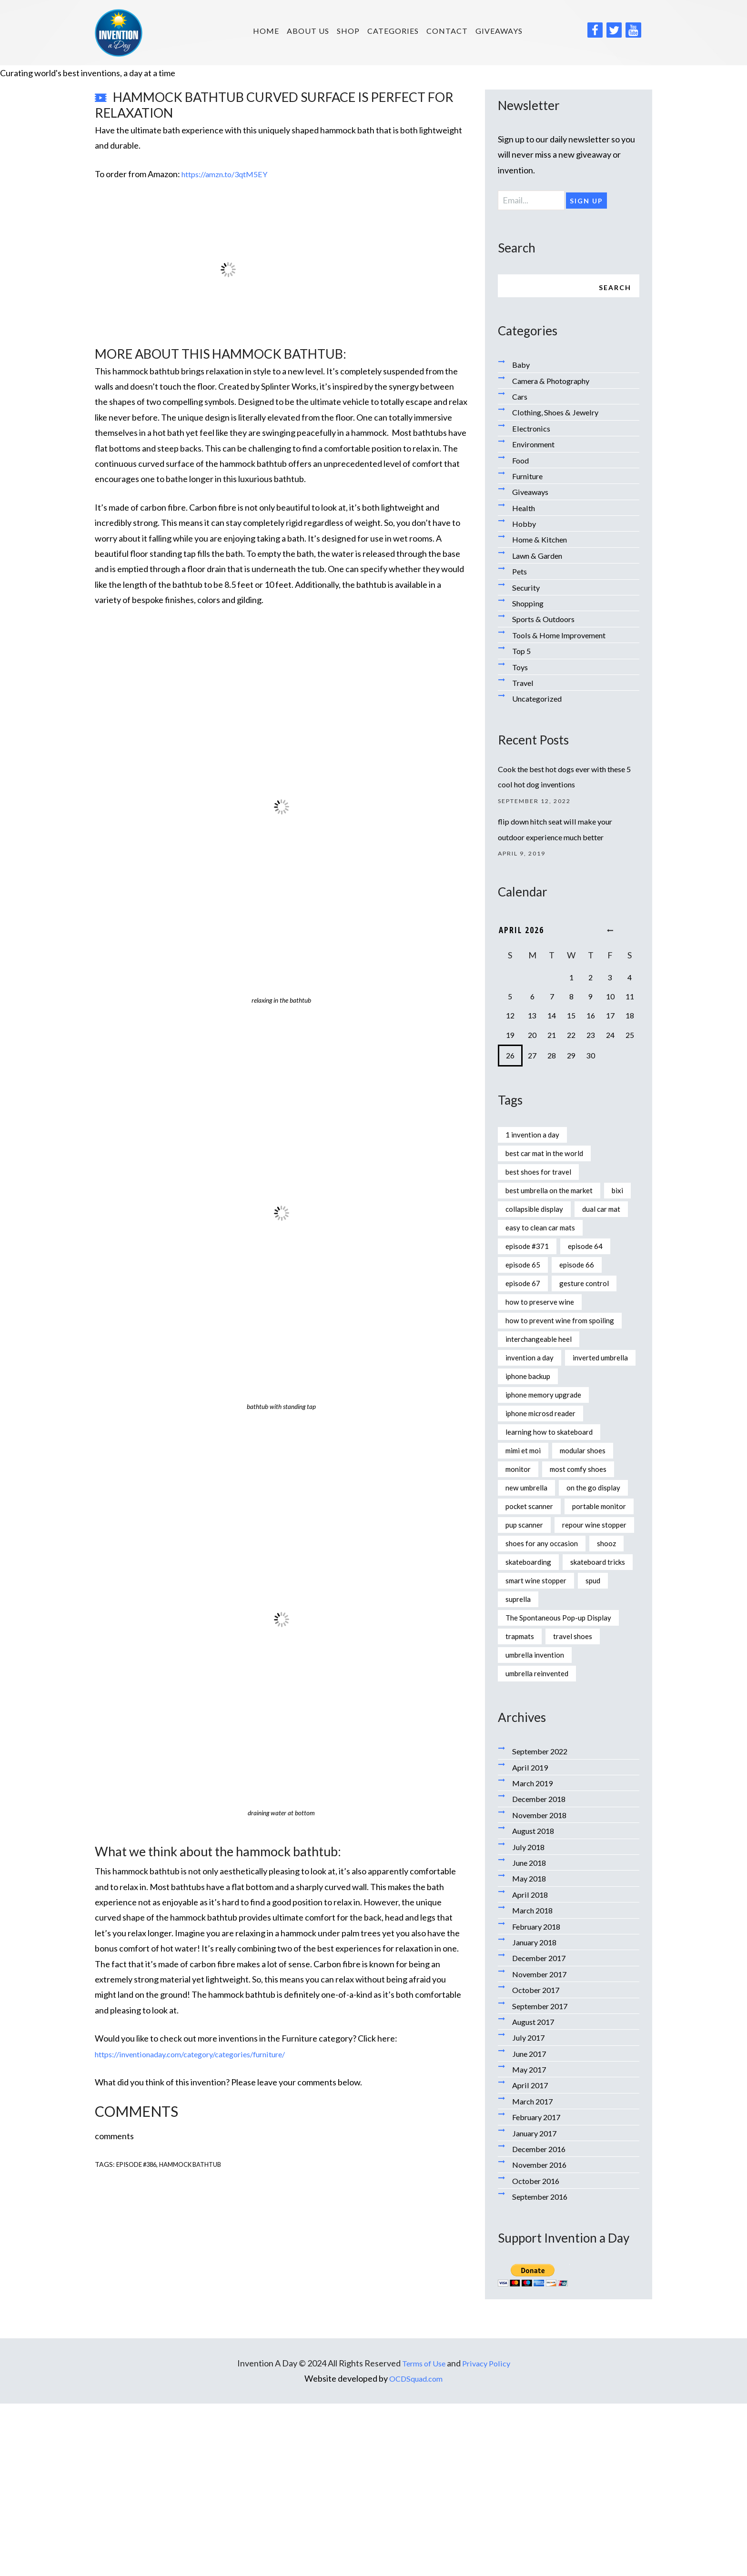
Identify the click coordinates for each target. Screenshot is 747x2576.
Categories (393, 31)
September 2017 (543, 2178)
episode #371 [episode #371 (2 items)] (530, 1278)
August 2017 (536, 2194)
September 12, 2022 (539, 804)
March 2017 (534, 2273)
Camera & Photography (555, 383)
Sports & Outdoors (547, 621)
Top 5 (522, 653)
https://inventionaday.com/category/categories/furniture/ (204, 2054)
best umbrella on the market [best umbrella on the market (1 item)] (557, 1199)
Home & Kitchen (543, 542)
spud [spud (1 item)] (605, 1746)
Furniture (530, 478)
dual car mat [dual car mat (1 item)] (527, 1238)
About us (308, 31)
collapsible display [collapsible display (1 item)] (570, 1219)
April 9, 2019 (525, 857)
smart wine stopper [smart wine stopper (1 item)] (541, 1746)
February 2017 (539, 2289)
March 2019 (534, 1956)
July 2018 (529, 2019)
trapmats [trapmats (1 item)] (522, 1806)
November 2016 (542, 2337)
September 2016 (543, 2369)
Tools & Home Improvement (564, 637)
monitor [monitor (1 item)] (520, 1549)
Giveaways (499, 31)
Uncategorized (539, 701)
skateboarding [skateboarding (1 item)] (573, 1707)
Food (521, 462)
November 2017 (542, 2146)
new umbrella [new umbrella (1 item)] (530, 1569)
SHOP (348, 31)
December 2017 (542, 2130)
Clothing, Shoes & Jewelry (560, 415)
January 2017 (537, 2305)
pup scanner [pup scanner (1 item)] (528, 1648)
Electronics (533, 430)
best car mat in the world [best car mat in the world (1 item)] (550, 1160)
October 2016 (538, 2353)
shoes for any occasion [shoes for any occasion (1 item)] (547, 1687)
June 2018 (531, 2035)
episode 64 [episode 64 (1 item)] (595, 1278)
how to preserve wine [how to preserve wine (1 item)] (545, 1337)
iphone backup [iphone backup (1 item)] (532, 1451)
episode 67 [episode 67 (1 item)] (525, 1317)
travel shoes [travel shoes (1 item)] (581, 1806)
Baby (521, 367)
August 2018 (536, 2003)
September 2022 (543, 1924)
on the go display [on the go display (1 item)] (536, 1589)
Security (527, 589)
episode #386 (139, 2164)
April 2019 (531, 1939)
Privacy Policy (489, 2536)
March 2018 (534, 2083)
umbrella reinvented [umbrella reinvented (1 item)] (543, 1845)
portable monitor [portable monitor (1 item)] (536, 1628)
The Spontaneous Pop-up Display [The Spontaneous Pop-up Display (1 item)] (567, 1786)
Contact (447, 31)
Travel (524, 685)
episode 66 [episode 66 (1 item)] (585, 1297)
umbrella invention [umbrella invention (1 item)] (540, 1826)
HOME (266, 31)
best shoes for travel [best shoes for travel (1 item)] (543, 1179)
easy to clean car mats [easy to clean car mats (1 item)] (545, 1258)
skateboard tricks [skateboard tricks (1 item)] (537, 1727)
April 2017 (531, 2258)
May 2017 (530, 2242)
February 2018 (539, 2098)
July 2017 (529, 2210)
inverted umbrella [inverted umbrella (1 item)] (538, 1431)
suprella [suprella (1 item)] (520, 1766)
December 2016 (542, 2321)
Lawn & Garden (541, 558)
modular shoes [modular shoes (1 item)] (593, 1530)
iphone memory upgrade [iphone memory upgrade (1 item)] (550, 1471)
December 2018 (542, 1971)
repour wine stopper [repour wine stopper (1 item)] (543, 1668)
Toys (521, 669)
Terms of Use (422, 2536)
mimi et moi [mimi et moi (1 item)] (526, 1530)
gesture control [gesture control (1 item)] (594, 1317)
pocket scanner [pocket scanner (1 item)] (534, 1609)
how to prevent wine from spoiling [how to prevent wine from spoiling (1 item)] (553, 1365)
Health (525, 510)
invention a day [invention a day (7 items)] (533, 1412)
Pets (520, 574)
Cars (520, 399)
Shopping (529, 606)
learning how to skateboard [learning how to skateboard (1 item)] (556, 1510)
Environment (536, 447)
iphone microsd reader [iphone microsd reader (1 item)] (547, 1490)
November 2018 (542, 1987)
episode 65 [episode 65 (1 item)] (525, 1297)
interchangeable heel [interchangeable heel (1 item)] (545, 1392)
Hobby (524, 526)
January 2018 (537, 2115)
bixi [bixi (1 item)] (511, 1219)
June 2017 (531, 2226)
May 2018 (530, 2051)
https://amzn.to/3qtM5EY (230, 174)
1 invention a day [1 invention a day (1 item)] (536, 1140)
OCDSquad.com (416, 2551)
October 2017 (538, 2162)
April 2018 (531, 2067)
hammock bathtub (199, 2164)
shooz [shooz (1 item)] (516, 1707)
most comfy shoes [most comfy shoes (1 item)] (587, 1549)
